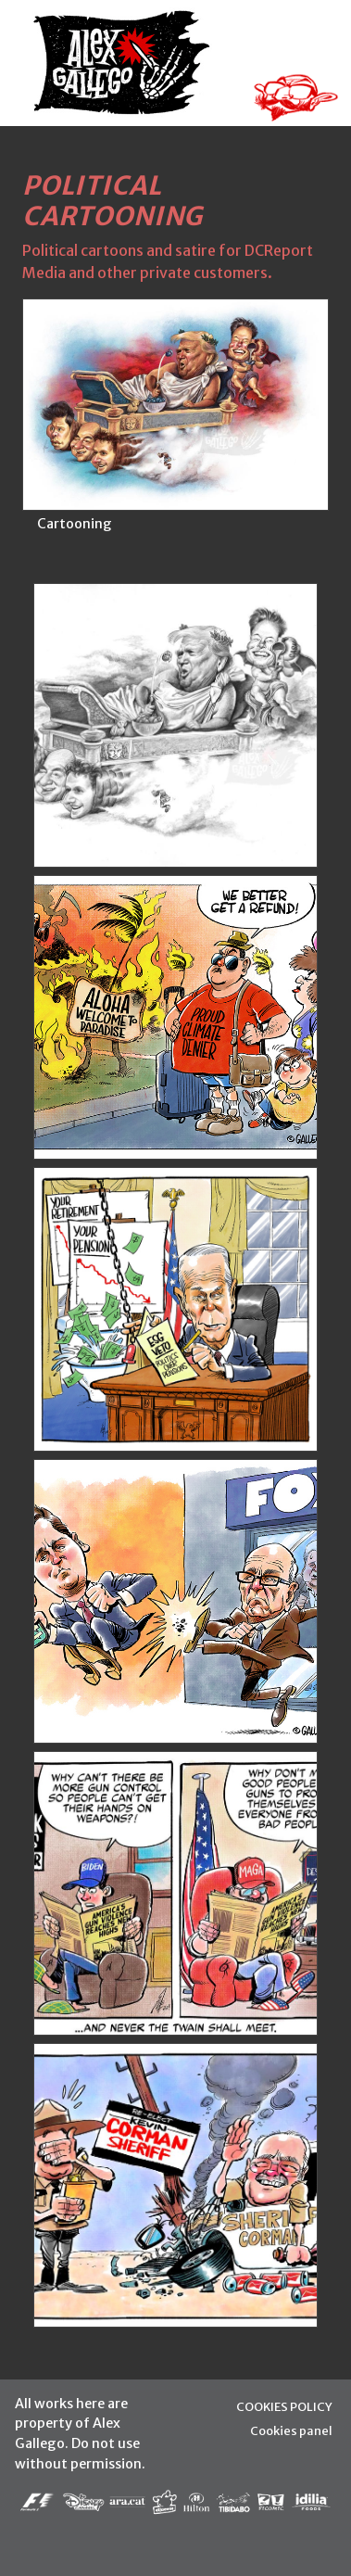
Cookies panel (291, 2430)
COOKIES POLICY (284, 2406)
